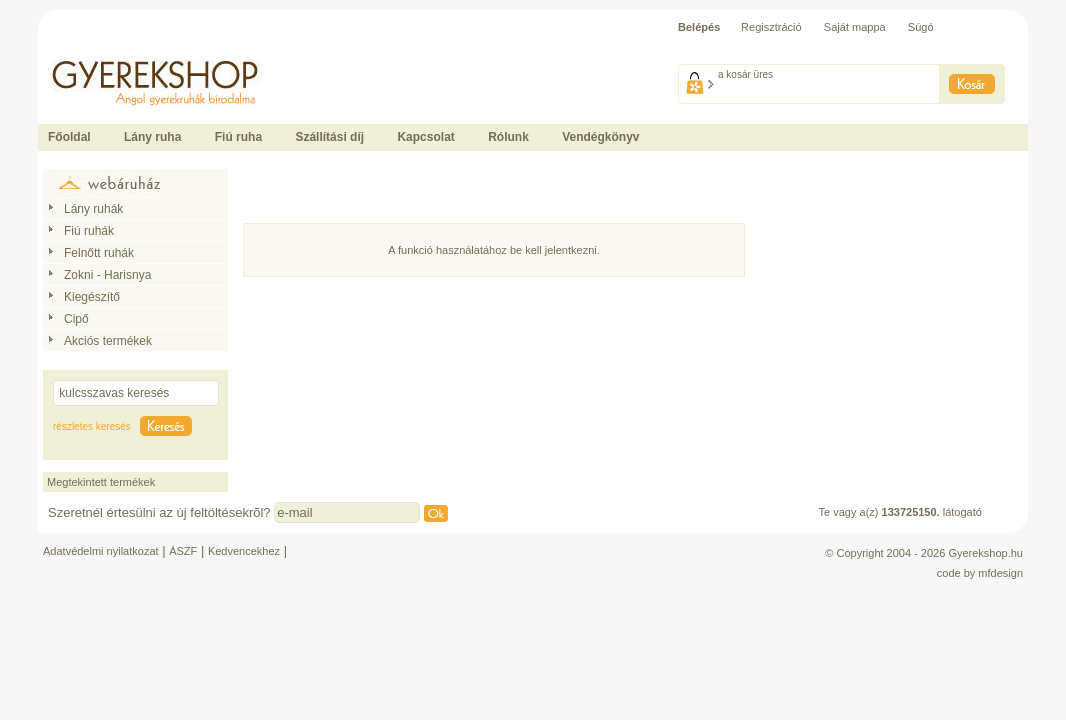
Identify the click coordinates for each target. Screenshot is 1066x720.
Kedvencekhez (244, 551)
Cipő (76, 319)
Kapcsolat (425, 137)
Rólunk (508, 137)
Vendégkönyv (600, 137)
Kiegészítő (92, 297)
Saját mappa (855, 27)
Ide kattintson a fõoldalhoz (102, 50)
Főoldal (69, 137)
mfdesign (1000, 573)
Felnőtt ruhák (99, 253)
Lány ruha (152, 137)
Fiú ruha (238, 137)
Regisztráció (771, 27)
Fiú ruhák (89, 231)
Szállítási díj (329, 137)
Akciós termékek (108, 341)
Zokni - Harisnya (107, 275)
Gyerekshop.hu (985, 553)
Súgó (921, 27)
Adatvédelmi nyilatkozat (101, 551)
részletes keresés (92, 426)
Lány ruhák (93, 209)
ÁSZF (183, 551)
